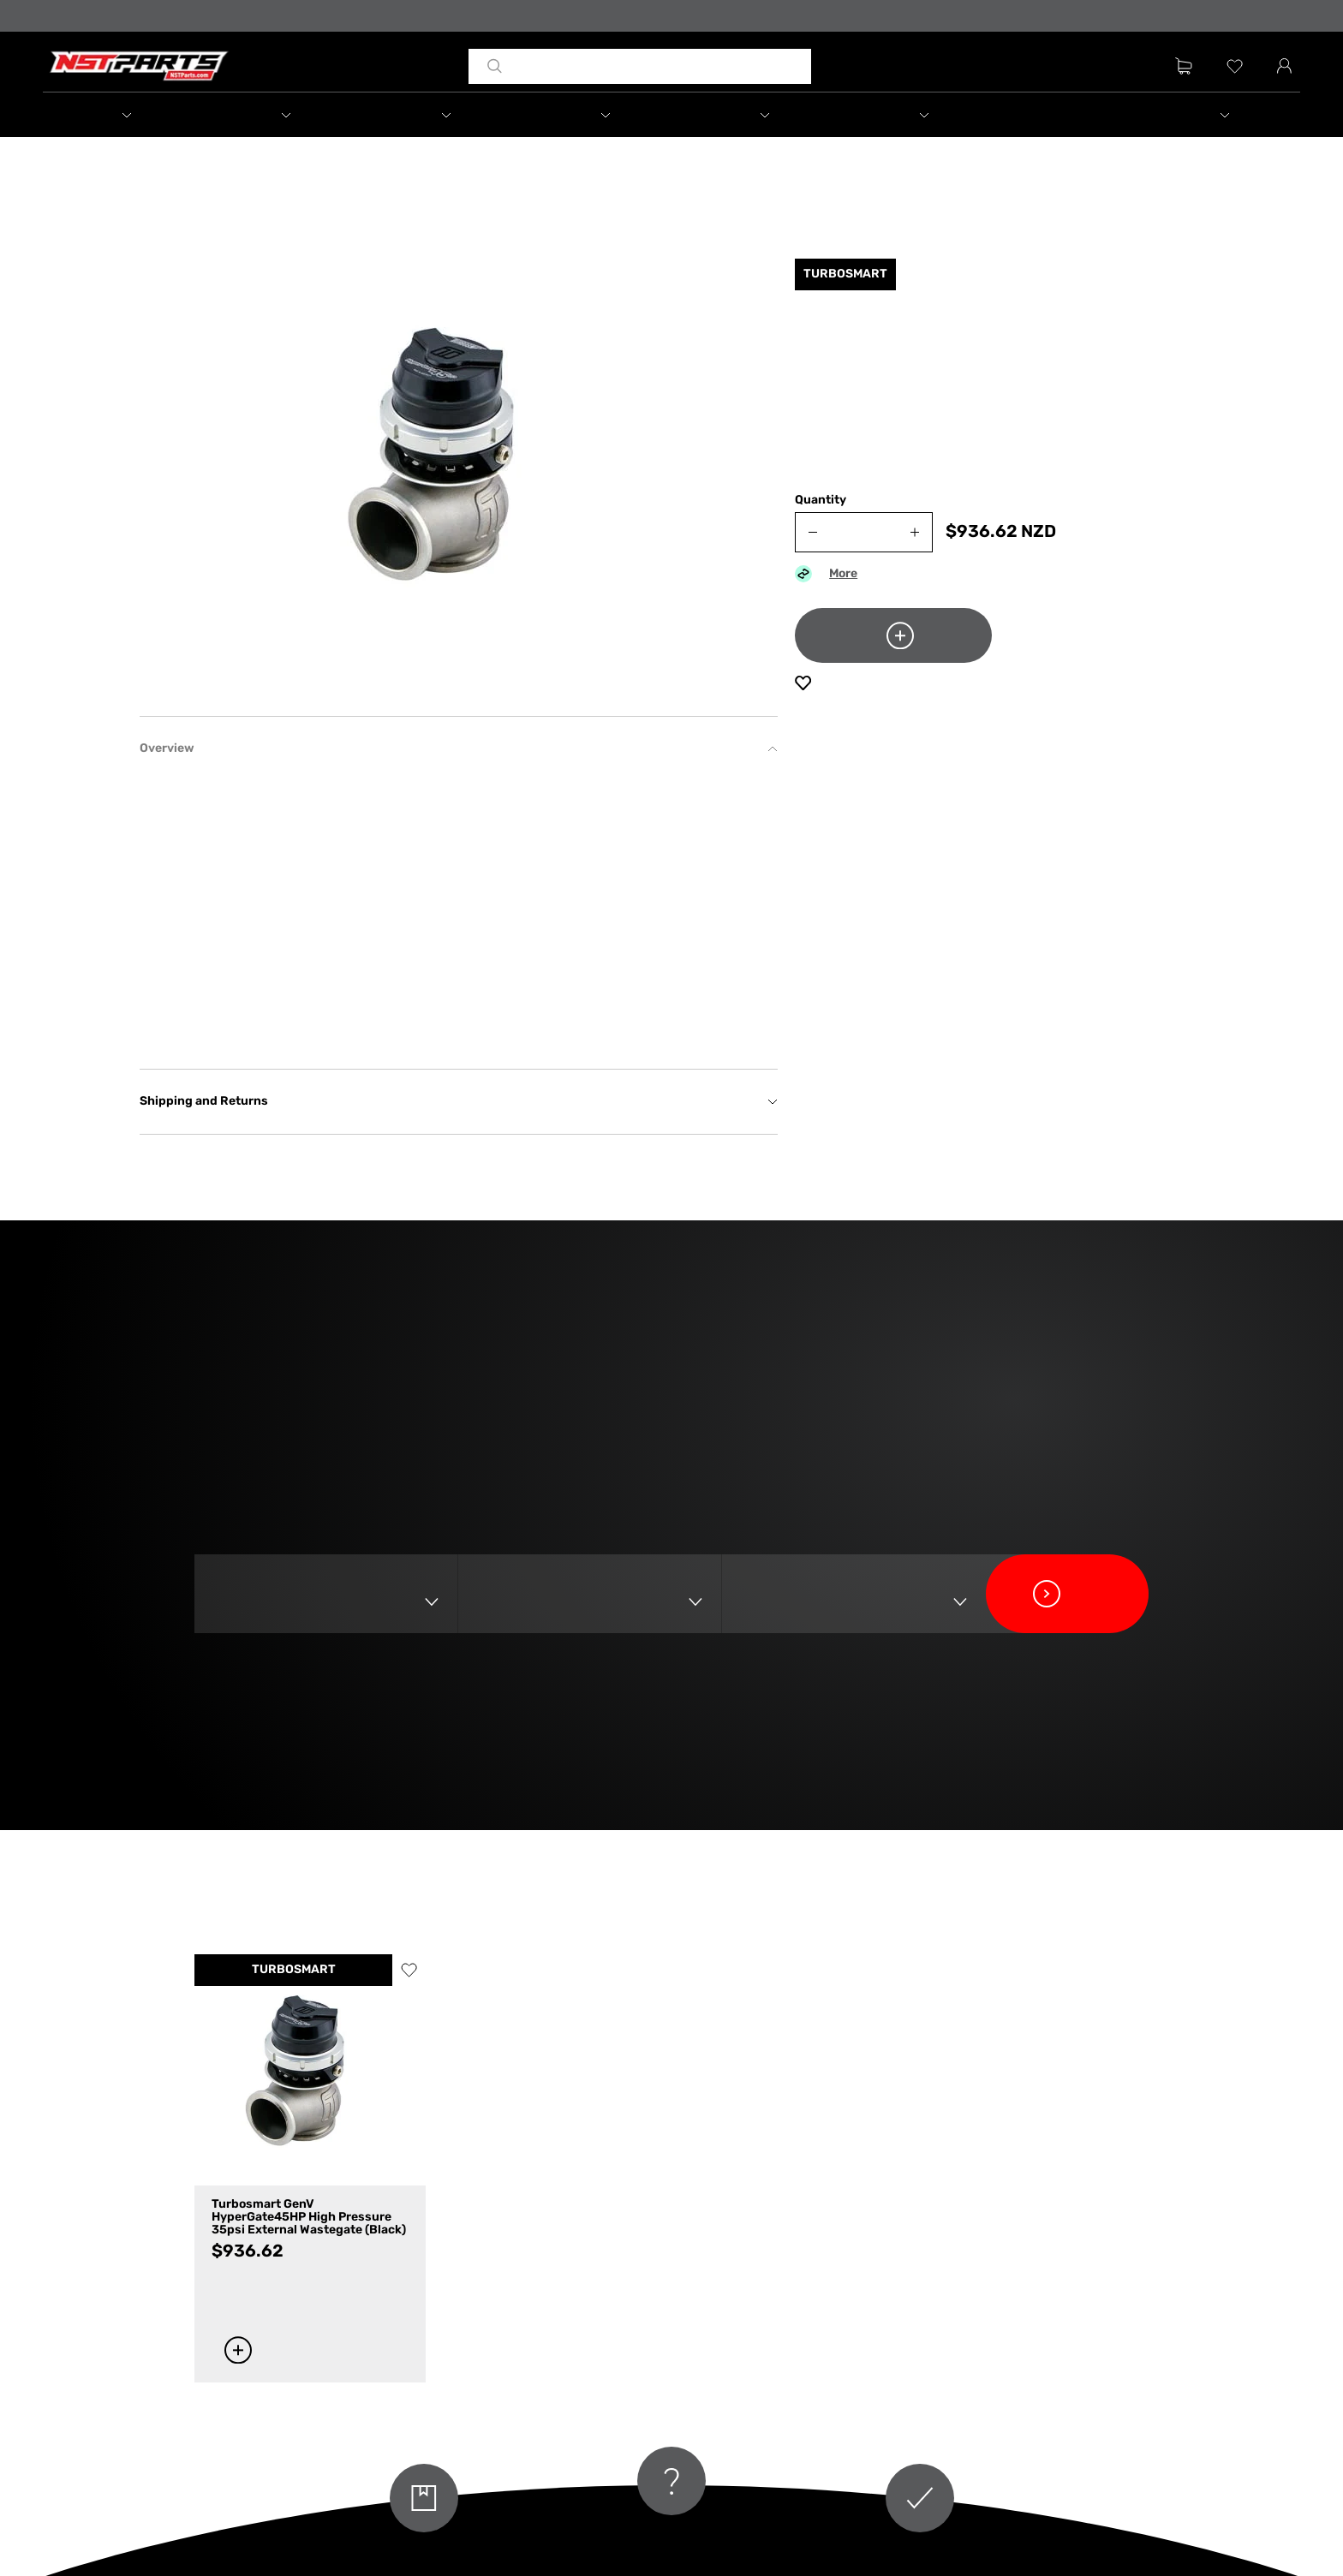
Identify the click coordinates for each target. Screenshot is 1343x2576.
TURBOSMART (294, 1970)
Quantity (820, 500)
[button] (122, 114)
